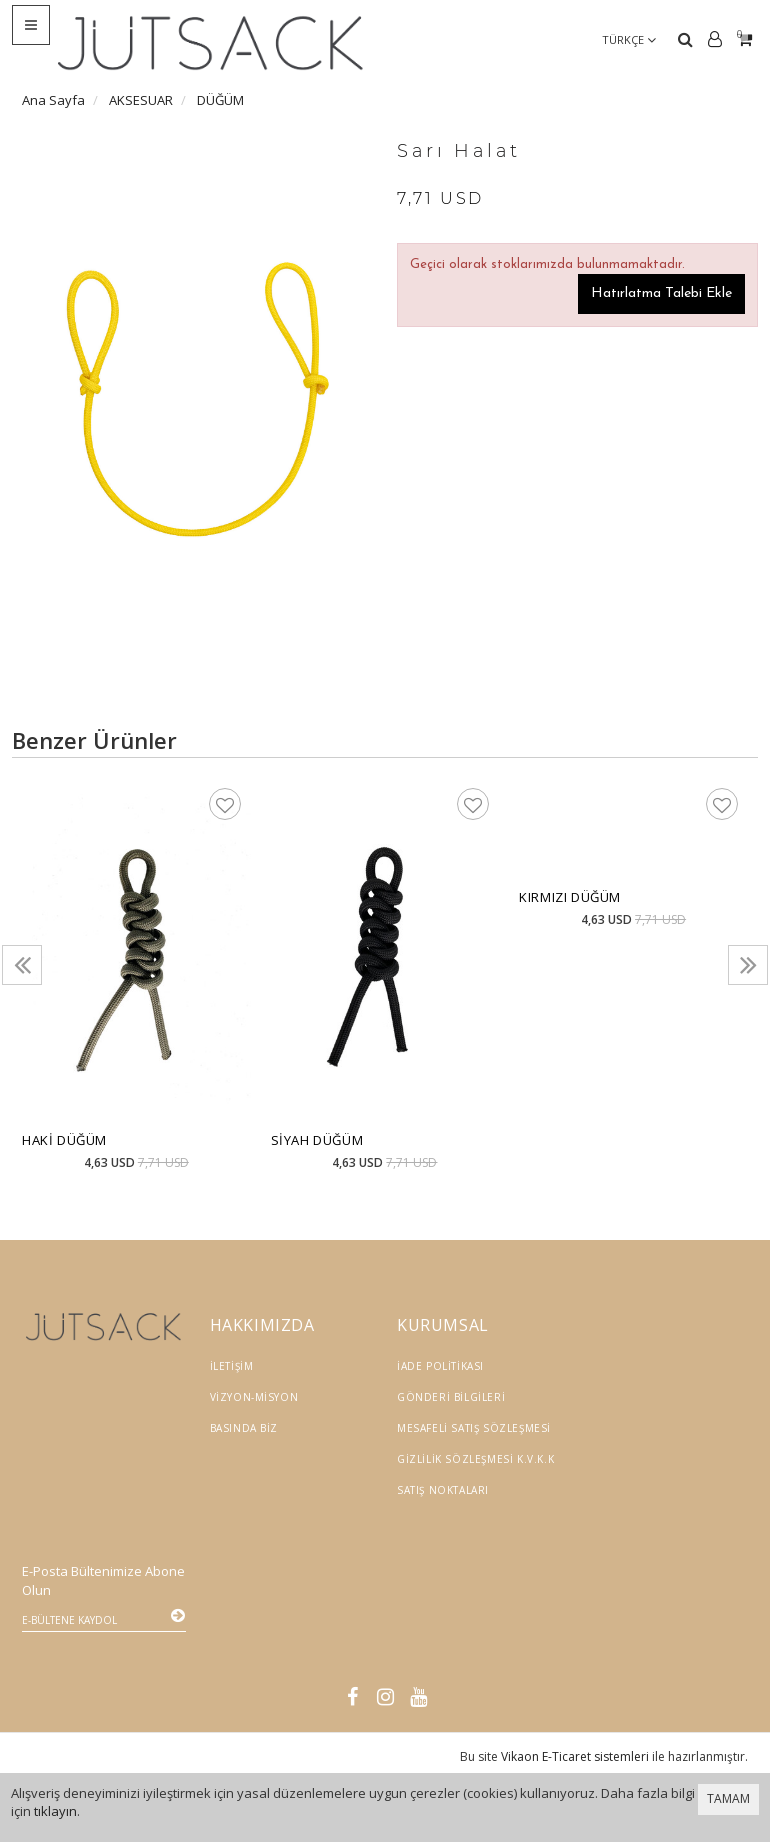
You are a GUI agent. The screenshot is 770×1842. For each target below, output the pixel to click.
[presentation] (22, 965)
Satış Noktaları (443, 1490)
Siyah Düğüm (317, 1140)
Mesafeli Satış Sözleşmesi (474, 1428)
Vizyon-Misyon (254, 1397)
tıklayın (55, 1811)
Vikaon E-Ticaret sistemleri (575, 1699)
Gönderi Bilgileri (451, 1397)
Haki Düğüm (64, 1140)
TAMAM (728, 1798)
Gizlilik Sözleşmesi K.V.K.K (475, 1459)
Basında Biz (244, 1428)
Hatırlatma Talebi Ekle (661, 293)
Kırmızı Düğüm (570, 897)
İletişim (232, 1366)
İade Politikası (440, 1366)
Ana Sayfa (53, 100)
